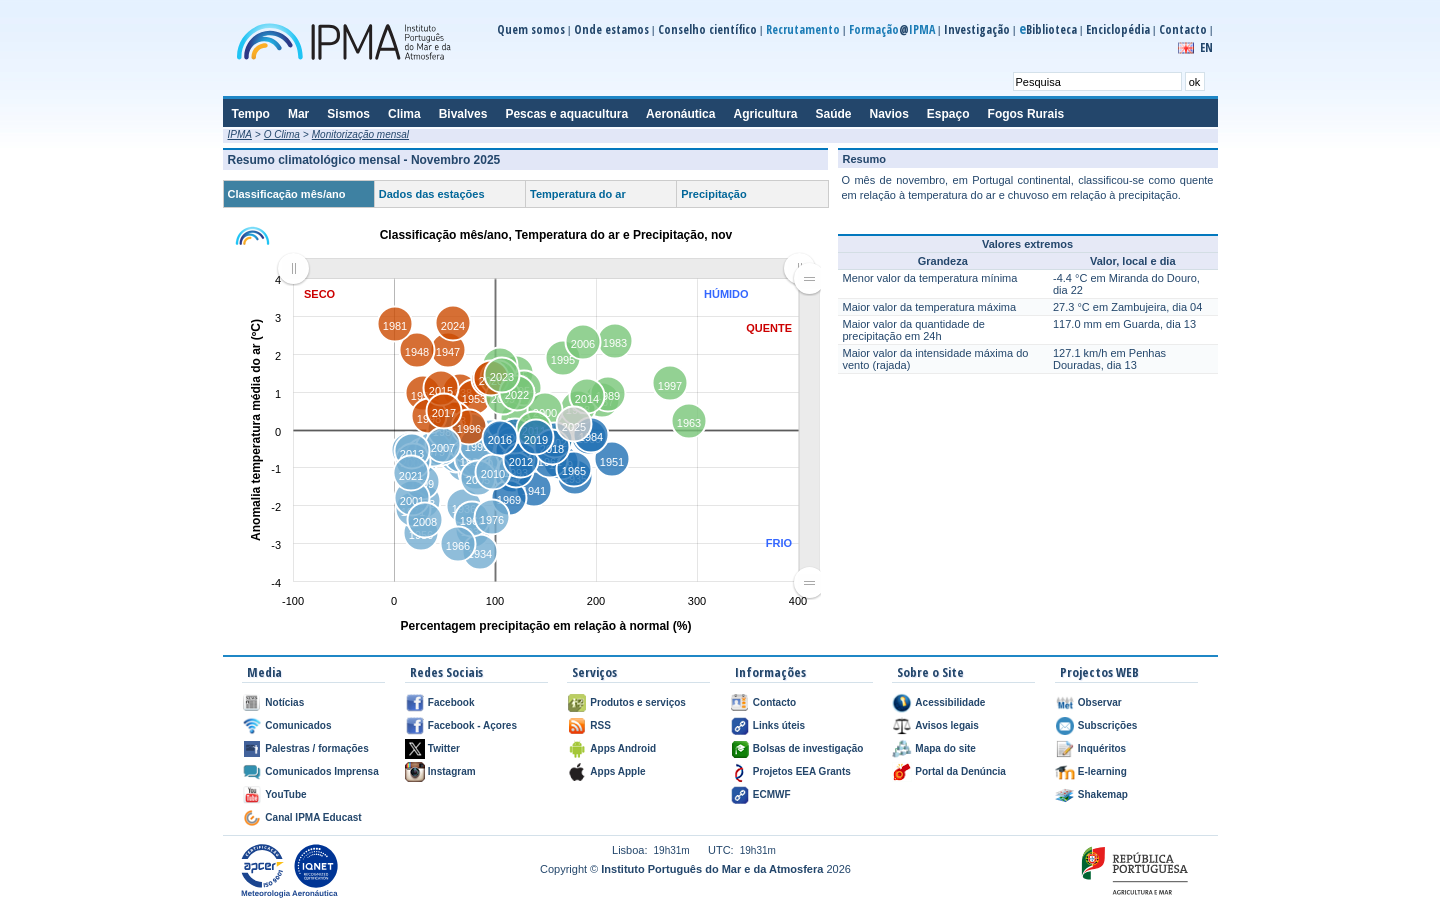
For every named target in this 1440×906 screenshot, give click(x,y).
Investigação (977, 29)
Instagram (452, 771)
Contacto (1183, 29)
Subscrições (1107, 725)
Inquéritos (1102, 748)
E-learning (1102, 771)
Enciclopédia (1118, 29)
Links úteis (779, 725)
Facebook (451, 702)
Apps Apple (617, 771)
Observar (1100, 702)
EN (1206, 47)
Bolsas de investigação (808, 748)
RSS (600, 725)
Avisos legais (947, 725)
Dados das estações (432, 194)
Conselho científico (707, 29)
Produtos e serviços (638, 702)
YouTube (285, 794)
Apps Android (623, 748)
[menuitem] (546, 269)
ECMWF (772, 794)
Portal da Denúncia (960, 771)
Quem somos (531, 29)
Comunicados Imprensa (321, 771)
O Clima (282, 134)
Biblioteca (1048, 29)
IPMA (240, 134)
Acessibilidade (950, 702)
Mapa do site (945, 748)
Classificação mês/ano (287, 194)
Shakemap (1103, 794)
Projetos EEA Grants (802, 771)
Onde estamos (611, 29)
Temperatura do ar (578, 194)
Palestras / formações (316, 748)
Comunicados (298, 725)
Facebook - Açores (472, 725)
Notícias (284, 702)
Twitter (444, 748)
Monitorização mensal (360, 134)
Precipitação (713, 194)
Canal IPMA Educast (313, 817)
